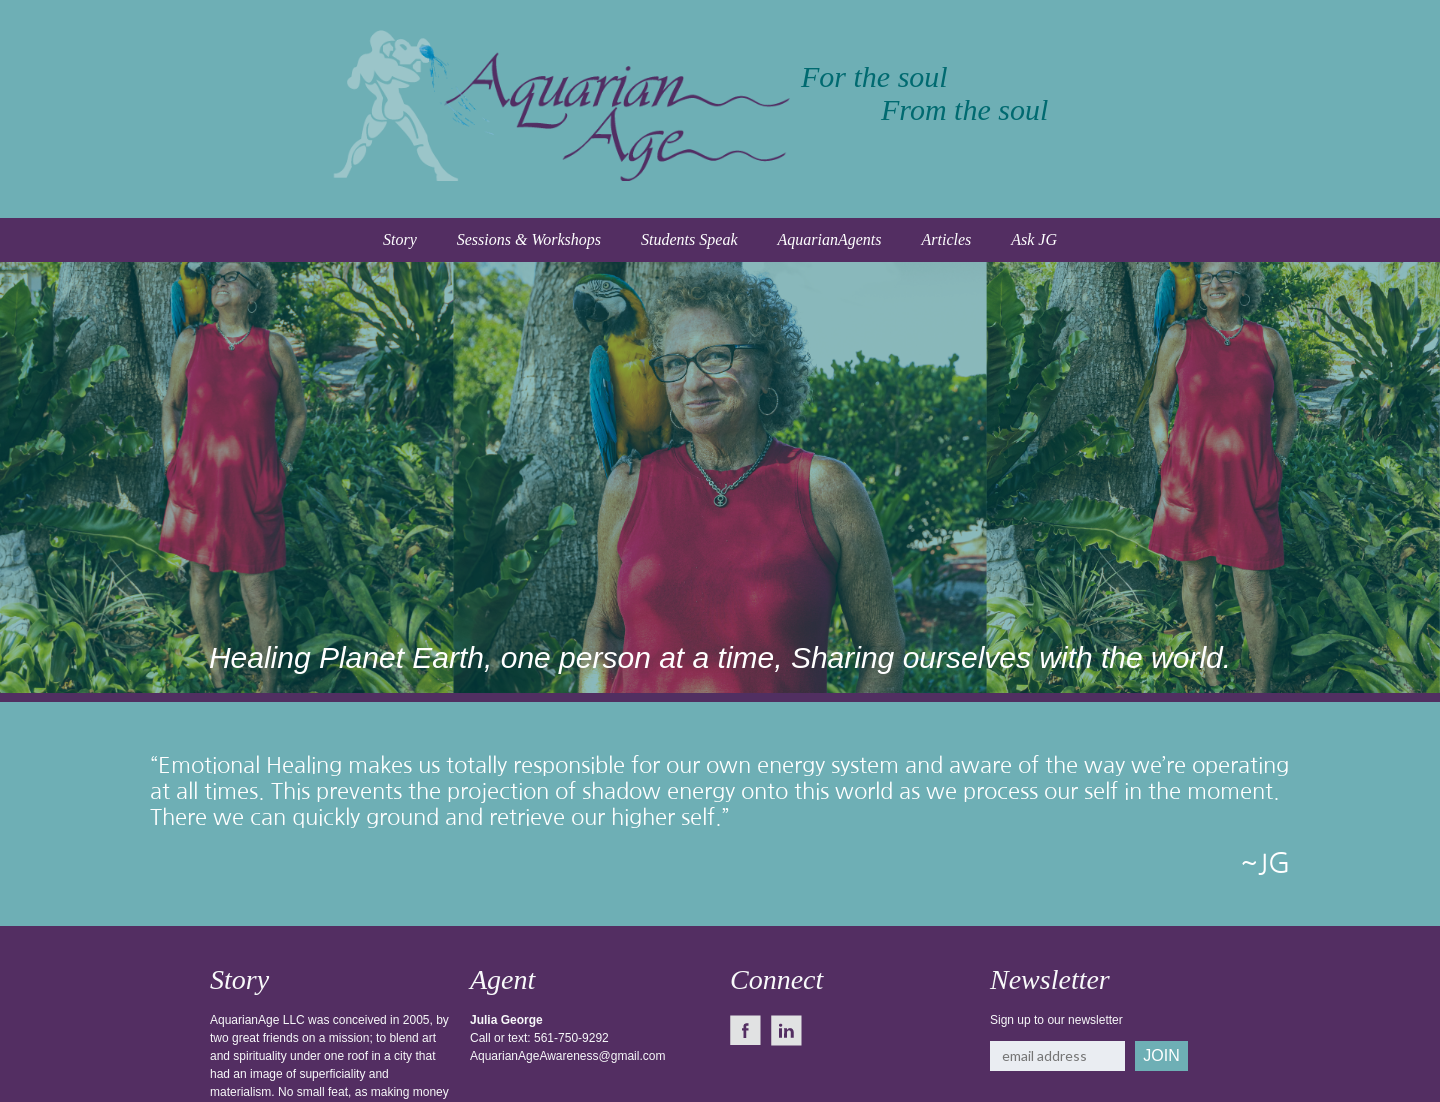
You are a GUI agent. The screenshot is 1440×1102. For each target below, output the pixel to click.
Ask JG (1034, 239)
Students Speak (689, 239)
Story (400, 239)
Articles (946, 239)
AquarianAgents (829, 239)
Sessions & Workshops (529, 239)
